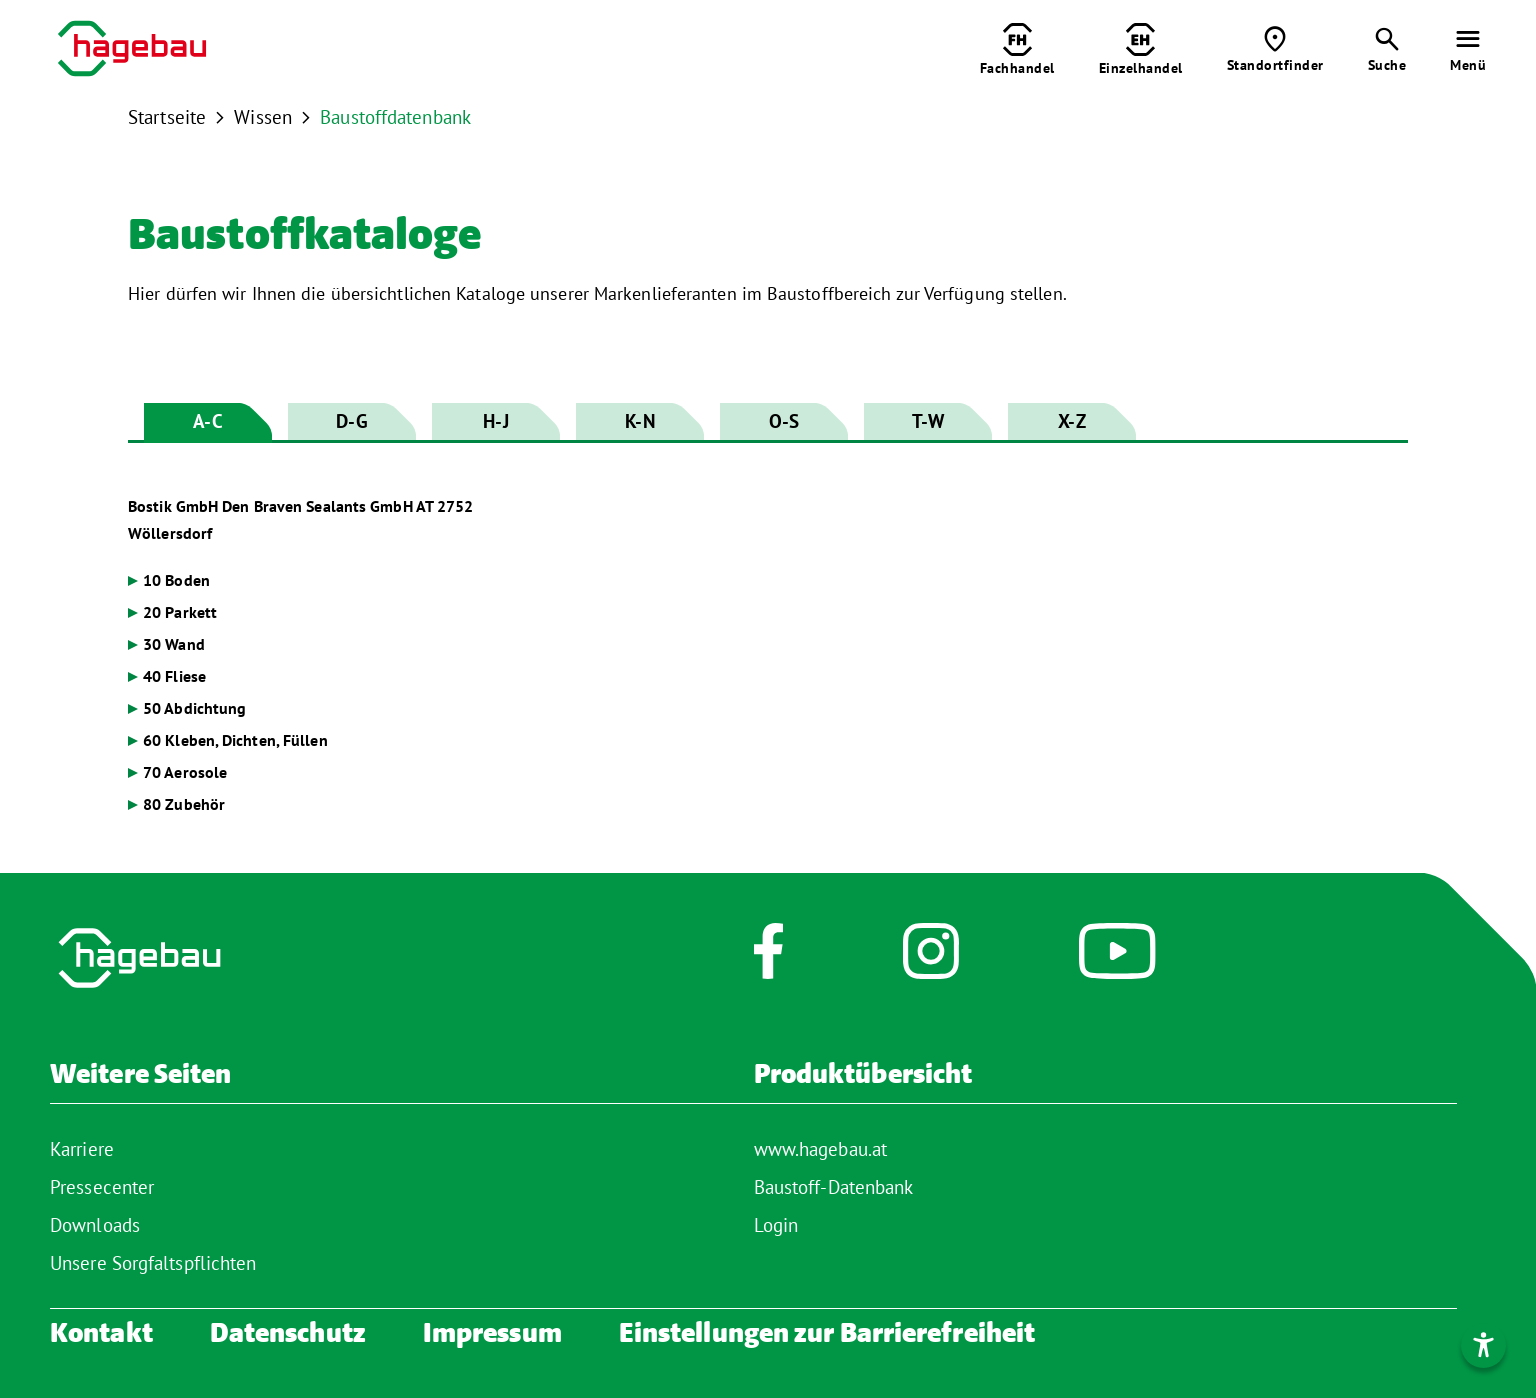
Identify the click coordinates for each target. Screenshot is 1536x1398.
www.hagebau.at (820, 1149)
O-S (784, 421)
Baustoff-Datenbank (834, 1187)
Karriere (82, 1149)
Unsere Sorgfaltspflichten (153, 1263)
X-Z (1071, 421)
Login (776, 1225)
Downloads (95, 1225)
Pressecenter (102, 1187)
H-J (495, 421)
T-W (928, 421)
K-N (639, 421)
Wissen (263, 117)
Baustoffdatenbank (395, 117)
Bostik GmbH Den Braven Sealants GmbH (300, 519)
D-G (351, 421)
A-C (207, 421)
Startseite (167, 117)
